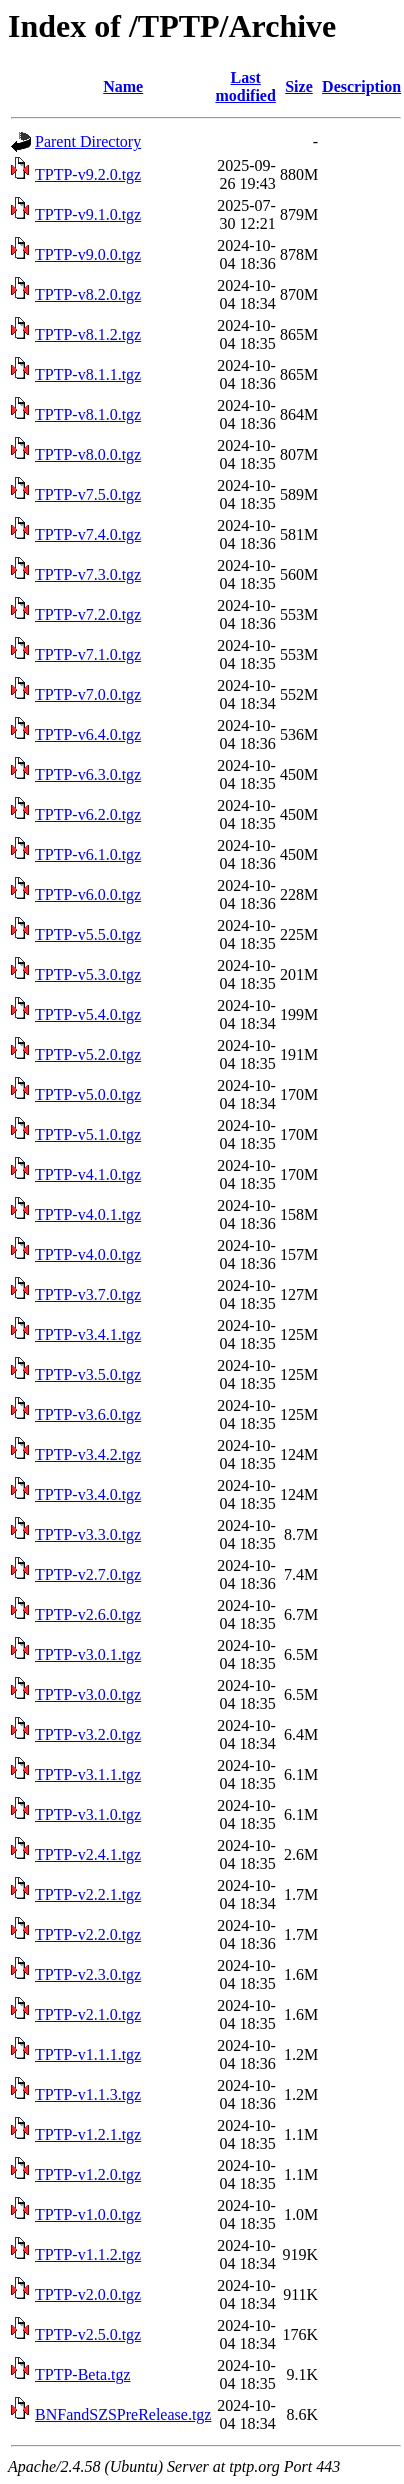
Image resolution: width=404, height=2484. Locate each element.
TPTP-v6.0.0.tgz (88, 894)
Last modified (245, 86)
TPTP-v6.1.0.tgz (88, 854)
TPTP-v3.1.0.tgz (88, 1814)
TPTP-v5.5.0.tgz (88, 934)
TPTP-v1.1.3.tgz (88, 2094)
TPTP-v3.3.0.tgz (88, 1534)
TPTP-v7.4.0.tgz (88, 534)
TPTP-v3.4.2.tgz (88, 1454)
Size (299, 86)
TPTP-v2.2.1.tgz (88, 1894)
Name (123, 86)
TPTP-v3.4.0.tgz (88, 1494)
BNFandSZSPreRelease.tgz (123, 2414)
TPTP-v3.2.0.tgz (88, 1734)
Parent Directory (88, 141)
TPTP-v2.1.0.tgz (88, 2014)
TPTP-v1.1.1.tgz (88, 2054)
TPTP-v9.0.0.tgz (88, 254)
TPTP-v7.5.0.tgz (88, 494)
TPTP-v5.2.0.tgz (88, 1054)
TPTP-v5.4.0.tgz (88, 1014)
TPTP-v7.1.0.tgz (88, 654)
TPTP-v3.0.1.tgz (88, 1654)
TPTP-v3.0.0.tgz (88, 1694)
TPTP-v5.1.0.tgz (88, 1134)
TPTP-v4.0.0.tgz (88, 1254)
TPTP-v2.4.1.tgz (88, 1854)
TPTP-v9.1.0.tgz (88, 214)
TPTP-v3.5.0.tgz (88, 1374)
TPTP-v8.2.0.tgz (88, 294)
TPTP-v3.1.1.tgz (88, 1774)
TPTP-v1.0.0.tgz (88, 2214)
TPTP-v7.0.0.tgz (88, 694)
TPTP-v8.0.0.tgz (88, 454)
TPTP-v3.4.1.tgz (88, 1334)
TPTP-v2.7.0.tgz (88, 1574)
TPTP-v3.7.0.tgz (88, 1294)
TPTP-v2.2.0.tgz (88, 1934)
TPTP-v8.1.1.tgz (88, 374)
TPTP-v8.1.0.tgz (88, 414)
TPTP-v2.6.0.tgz (88, 1614)
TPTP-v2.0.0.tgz (88, 2294)
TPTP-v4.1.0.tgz (88, 1174)
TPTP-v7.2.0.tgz (88, 614)
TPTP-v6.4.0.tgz (88, 734)
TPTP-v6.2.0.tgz (88, 814)
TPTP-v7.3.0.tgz (88, 574)
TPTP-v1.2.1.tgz (88, 2134)
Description (361, 86)
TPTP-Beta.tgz (83, 2374)
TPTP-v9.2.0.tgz (88, 174)
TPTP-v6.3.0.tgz (88, 774)
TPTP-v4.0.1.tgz (88, 1214)
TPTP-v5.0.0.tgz (88, 1094)
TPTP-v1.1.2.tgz (88, 2254)
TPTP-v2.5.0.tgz (88, 2334)
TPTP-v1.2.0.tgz (88, 2174)
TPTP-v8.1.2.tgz (88, 334)
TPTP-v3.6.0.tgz (88, 1414)
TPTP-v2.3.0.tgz (88, 1974)
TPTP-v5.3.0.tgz (88, 974)
